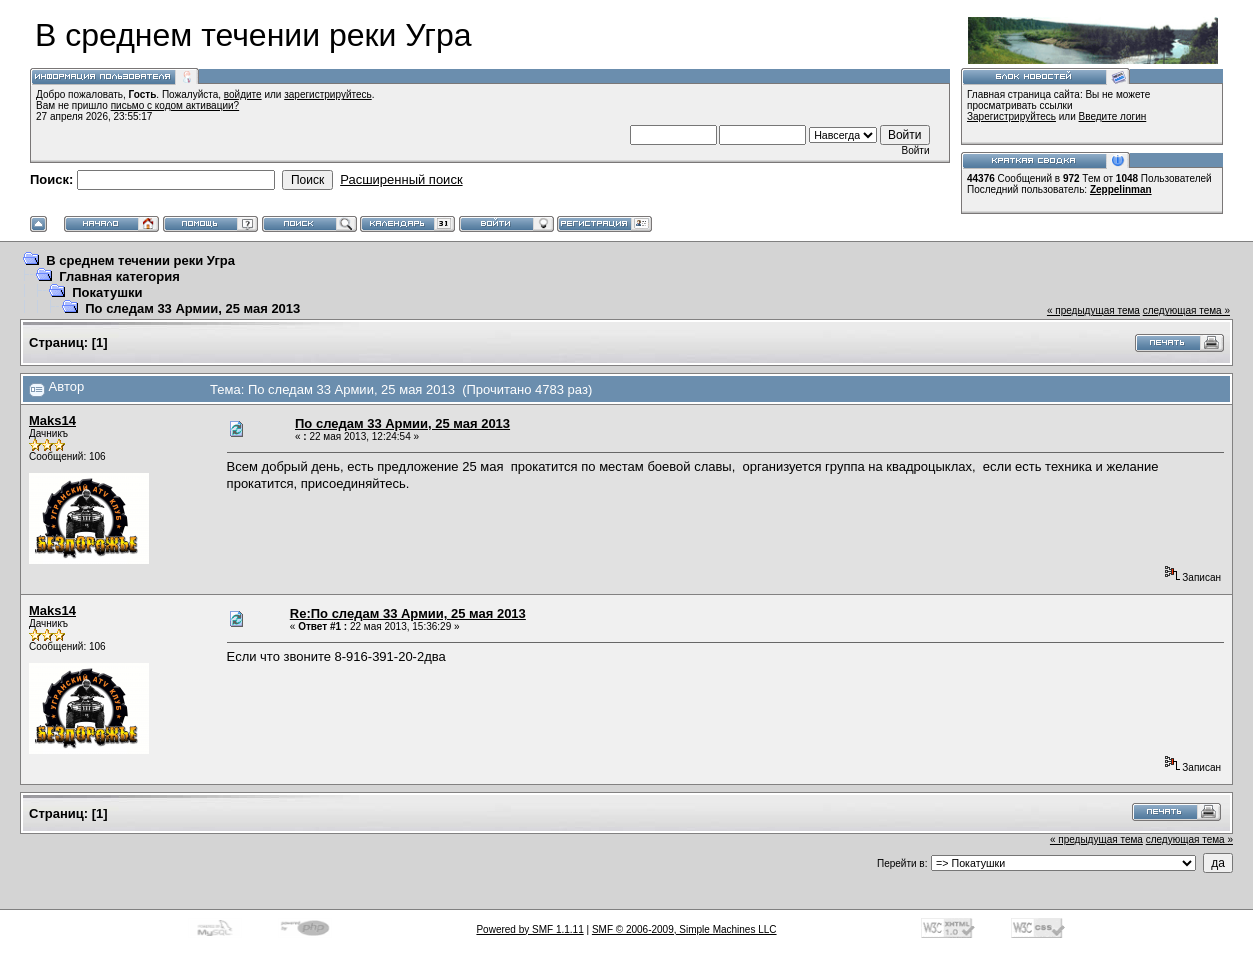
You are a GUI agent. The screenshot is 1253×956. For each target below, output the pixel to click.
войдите (243, 94)
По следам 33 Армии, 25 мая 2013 (192, 308)
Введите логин (1113, 116)
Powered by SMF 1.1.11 (529, 929)
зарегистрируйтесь (328, 94)
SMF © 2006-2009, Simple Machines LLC (684, 929)
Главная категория (119, 276)
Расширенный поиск (401, 179)
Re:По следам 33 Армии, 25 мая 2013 (408, 613)
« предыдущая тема (1093, 310)
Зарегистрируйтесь (1011, 116)
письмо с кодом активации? (175, 105)
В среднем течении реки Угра (140, 260)
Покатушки (107, 292)
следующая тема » (1186, 310)
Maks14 (52, 420)
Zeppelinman (1121, 189)
